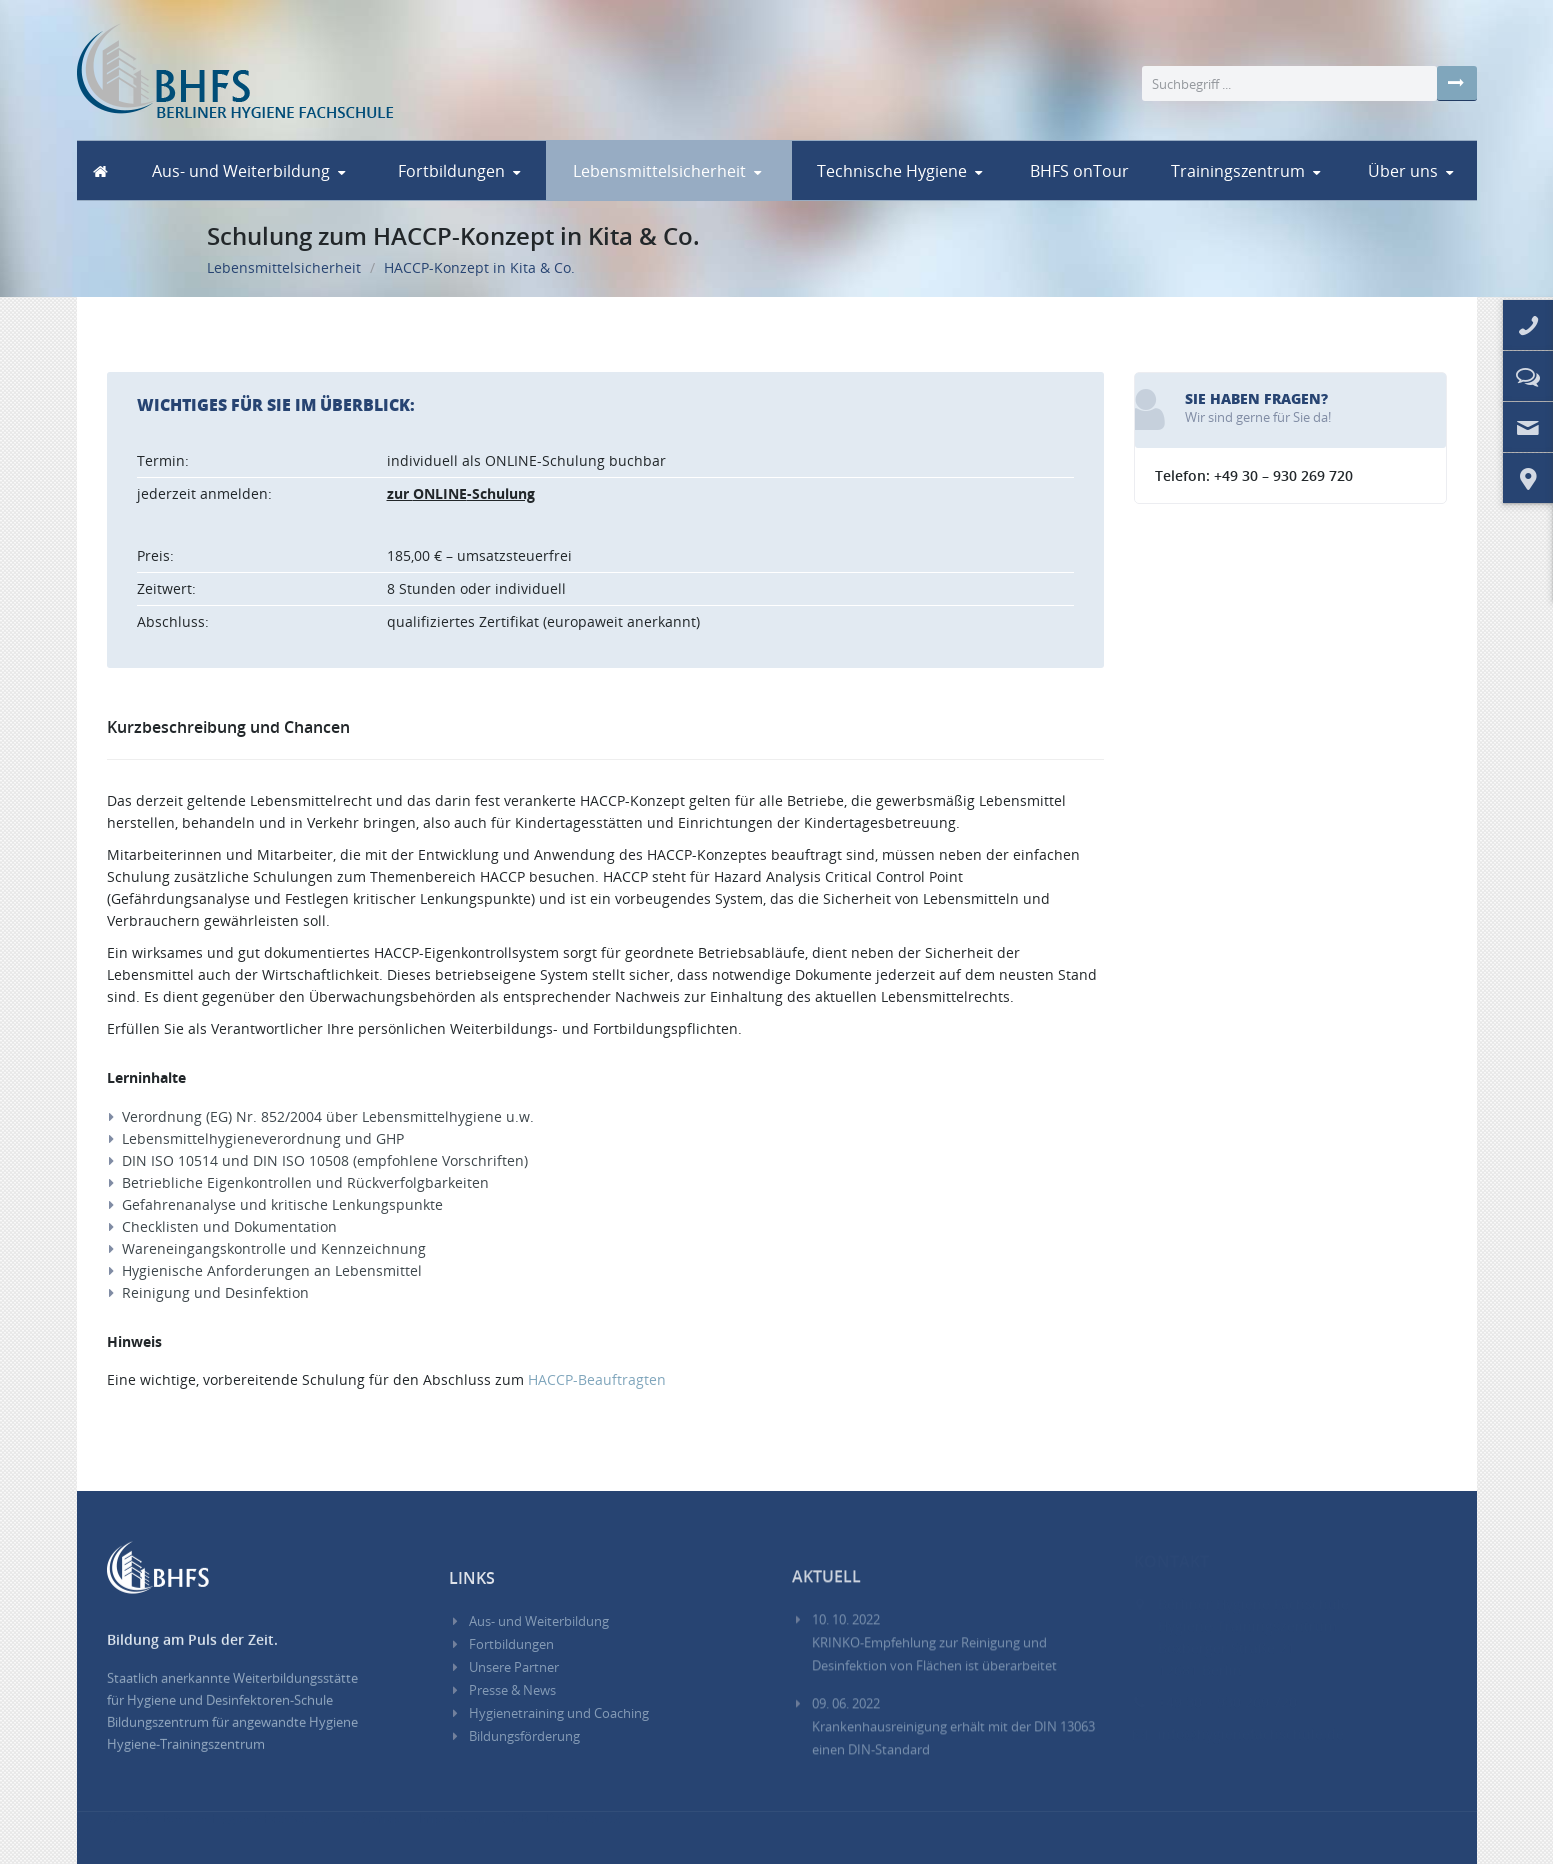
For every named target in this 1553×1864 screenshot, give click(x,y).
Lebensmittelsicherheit (659, 171)
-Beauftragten (597, 1379)
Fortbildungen (451, 171)
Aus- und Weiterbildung (241, 171)
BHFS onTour (1079, 171)
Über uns (1403, 171)
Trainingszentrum (1238, 171)
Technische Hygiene (892, 171)
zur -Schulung (461, 493)
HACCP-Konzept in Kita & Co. (479, 263)
